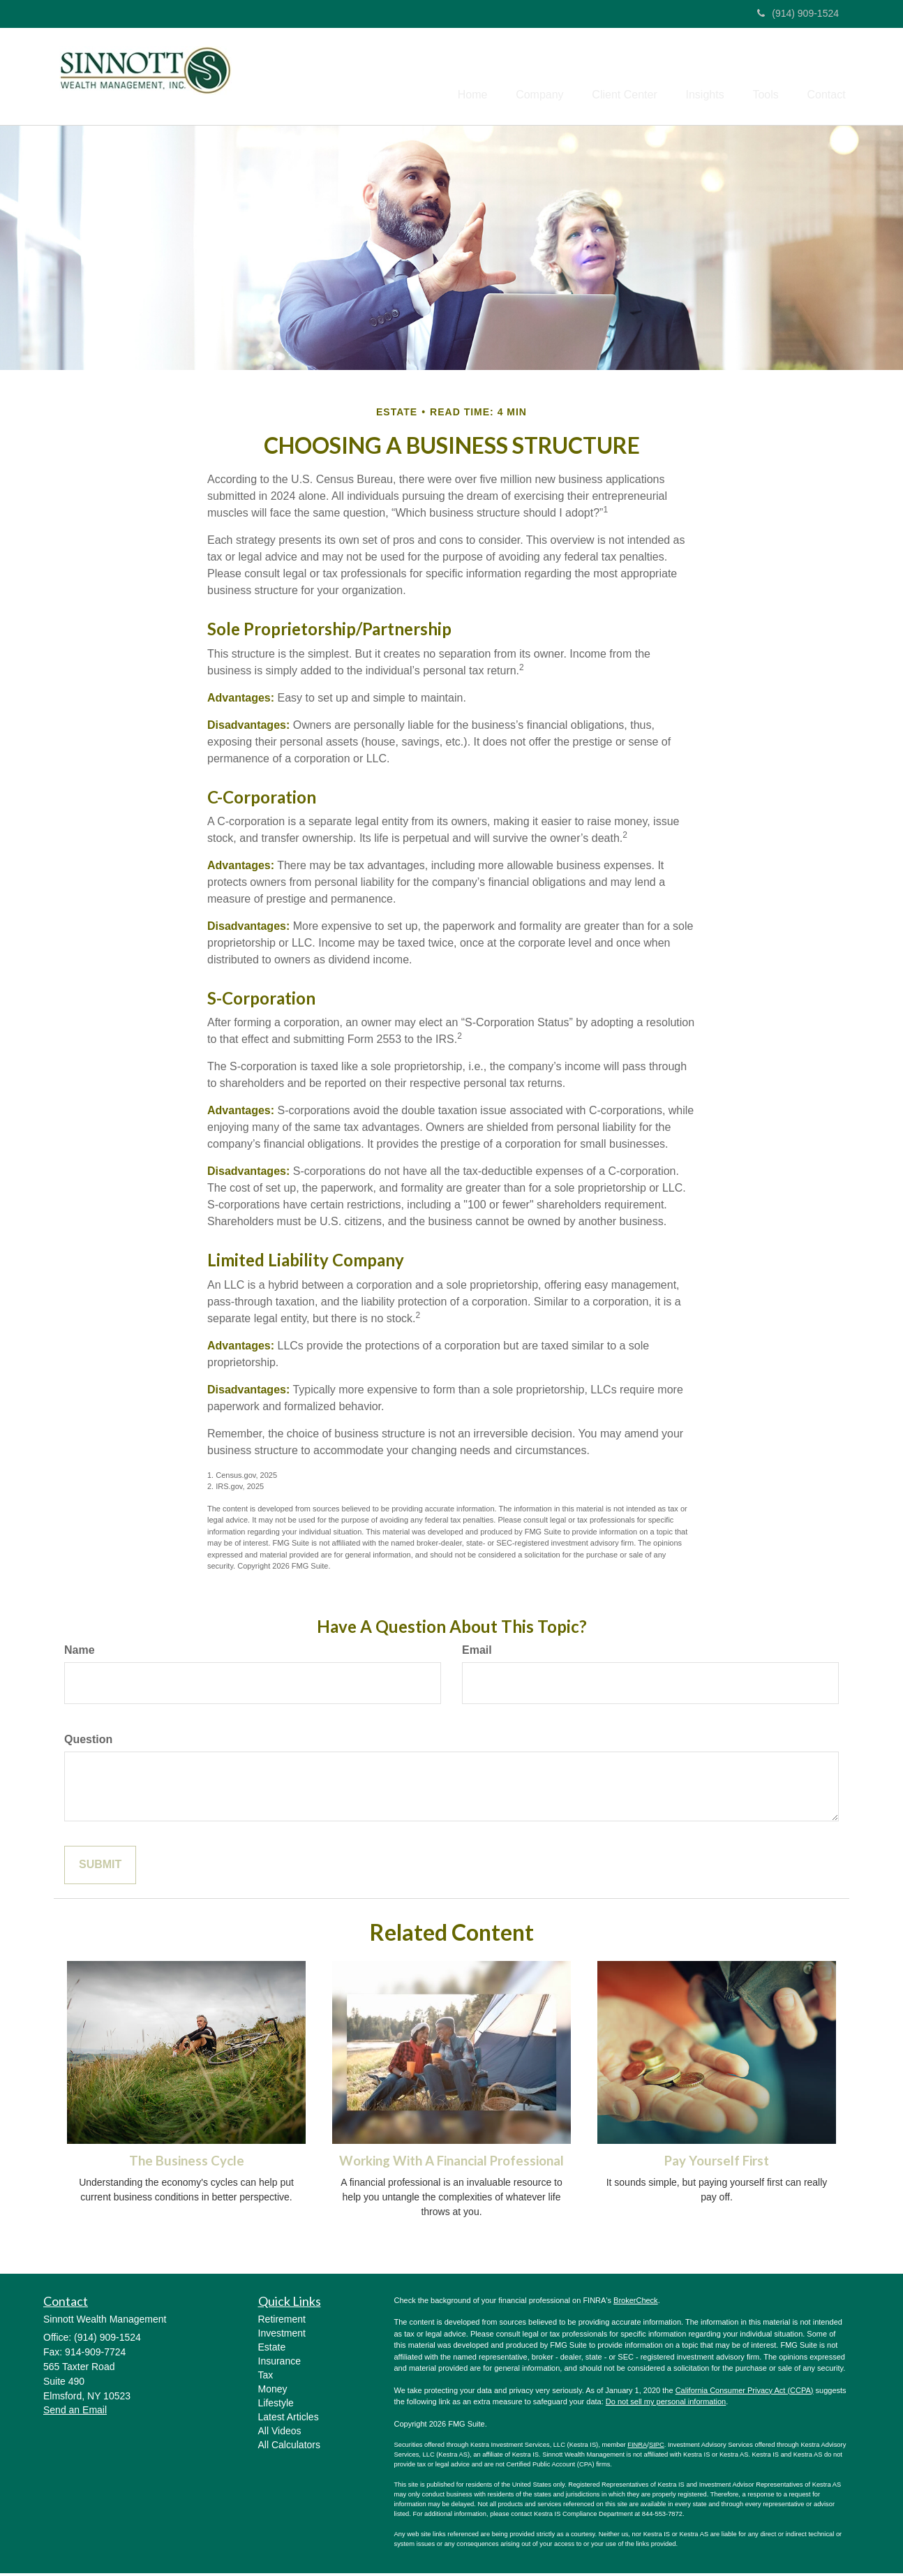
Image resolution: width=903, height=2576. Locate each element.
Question (88, 1742)
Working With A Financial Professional (451, 2163)
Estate (272, 2349)
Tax (266, 2377)
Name (79, 1653)
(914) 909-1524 (798, 13)
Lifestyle (276, 2405)
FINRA (637, 2447)
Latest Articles (288, 2419)
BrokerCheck (635, 2302)
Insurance (279, 2363)
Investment (282, 2335)
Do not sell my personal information (666, 2404)
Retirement (282, 2321)
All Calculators (289, 2446)
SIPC (656, 2447)
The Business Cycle (186, 2163)
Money (273, 2391)
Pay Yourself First (716, 2163)
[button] (511, 77)
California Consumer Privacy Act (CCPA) (745, 2392)
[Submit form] (100, 1868)
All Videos (279, 2432)
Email (477, 1653)
